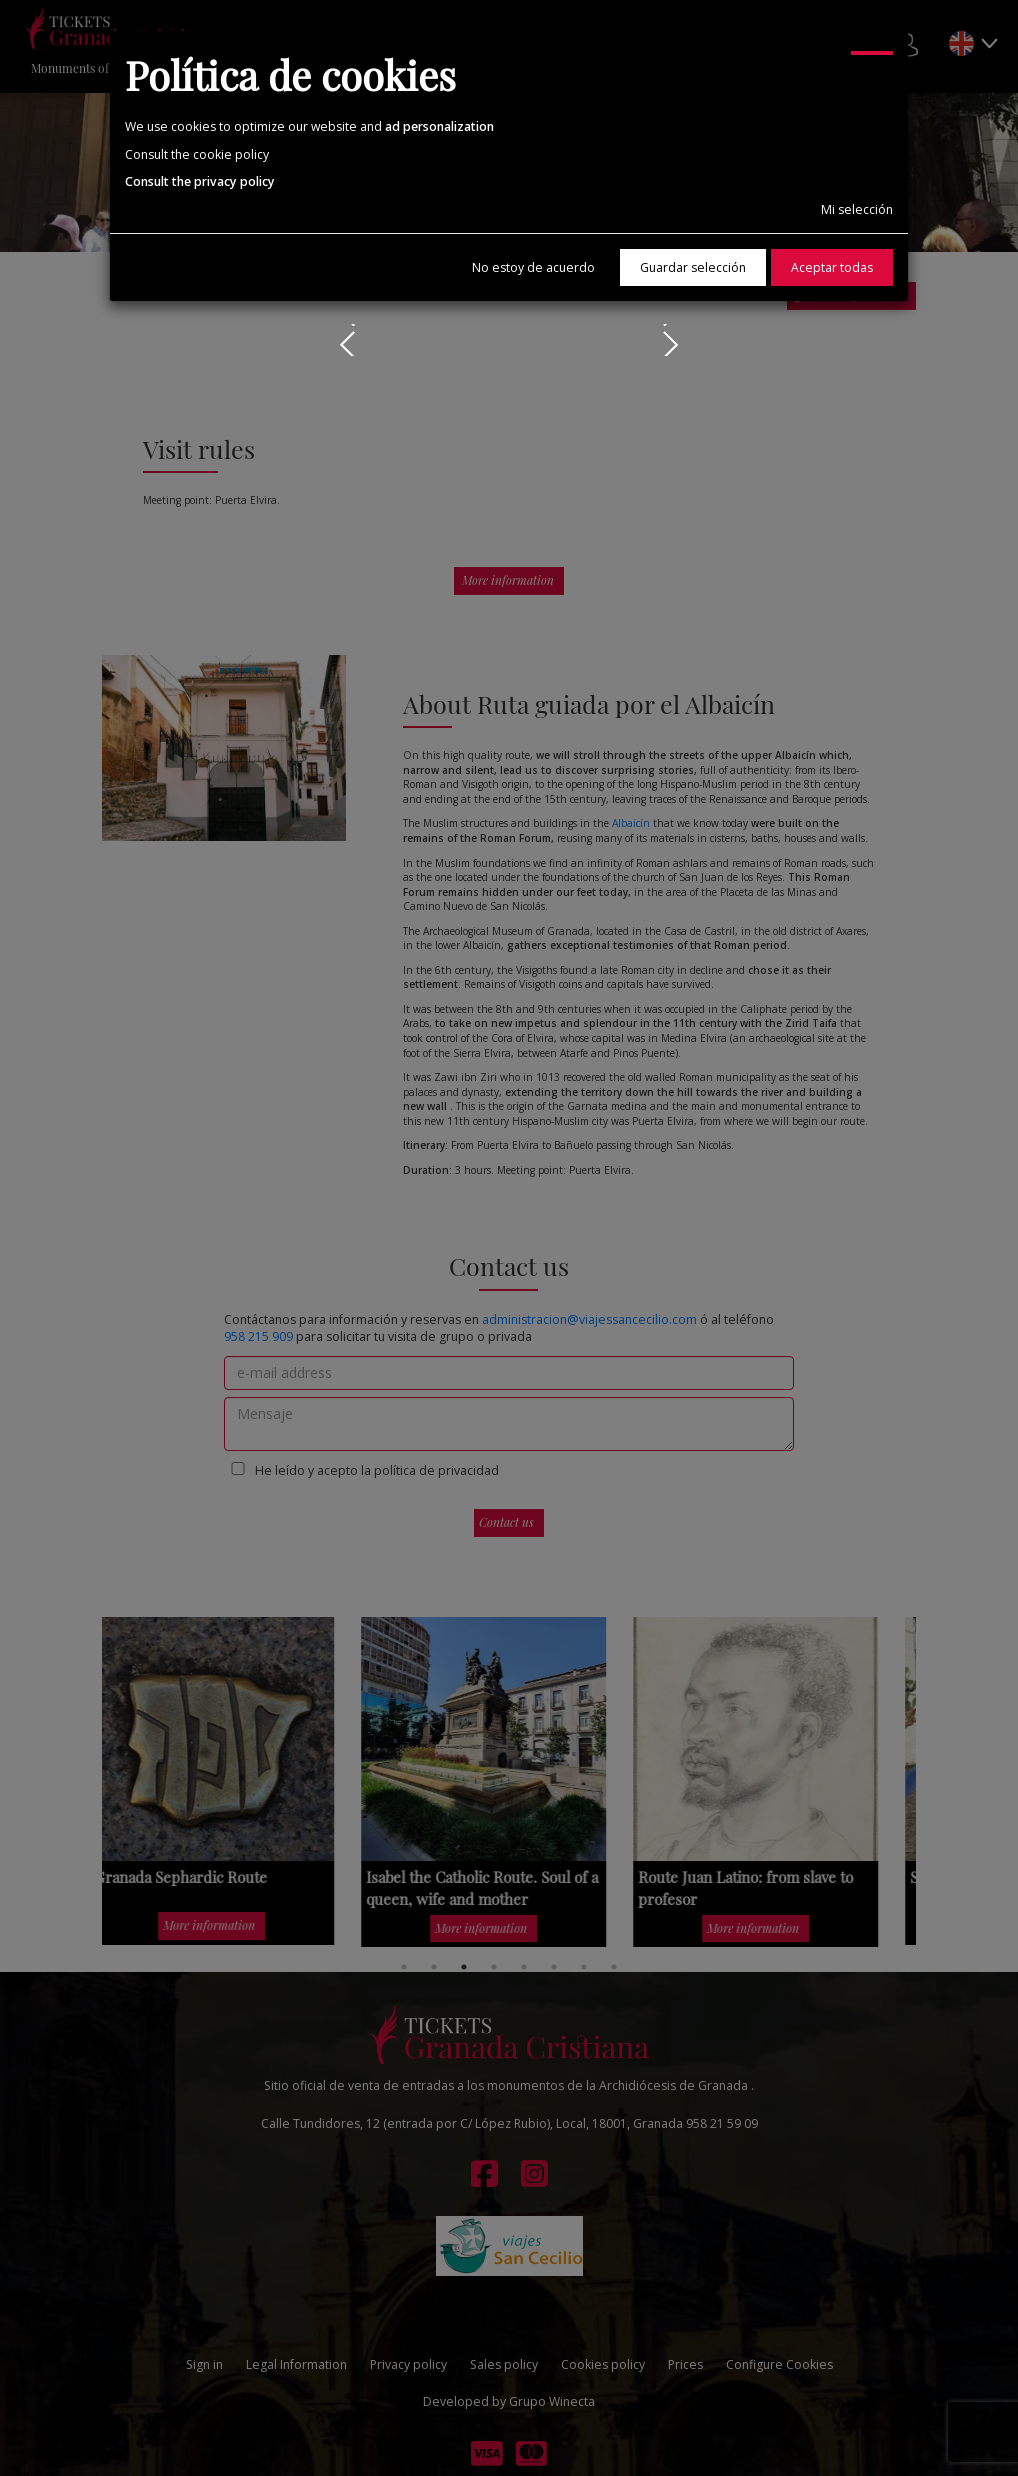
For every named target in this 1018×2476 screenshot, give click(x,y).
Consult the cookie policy (197, 154)
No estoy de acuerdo (533, 267)
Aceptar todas (832, 267)
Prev (352, 340)
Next (666, 340)
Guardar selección (693, 267)
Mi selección (857, 209)
